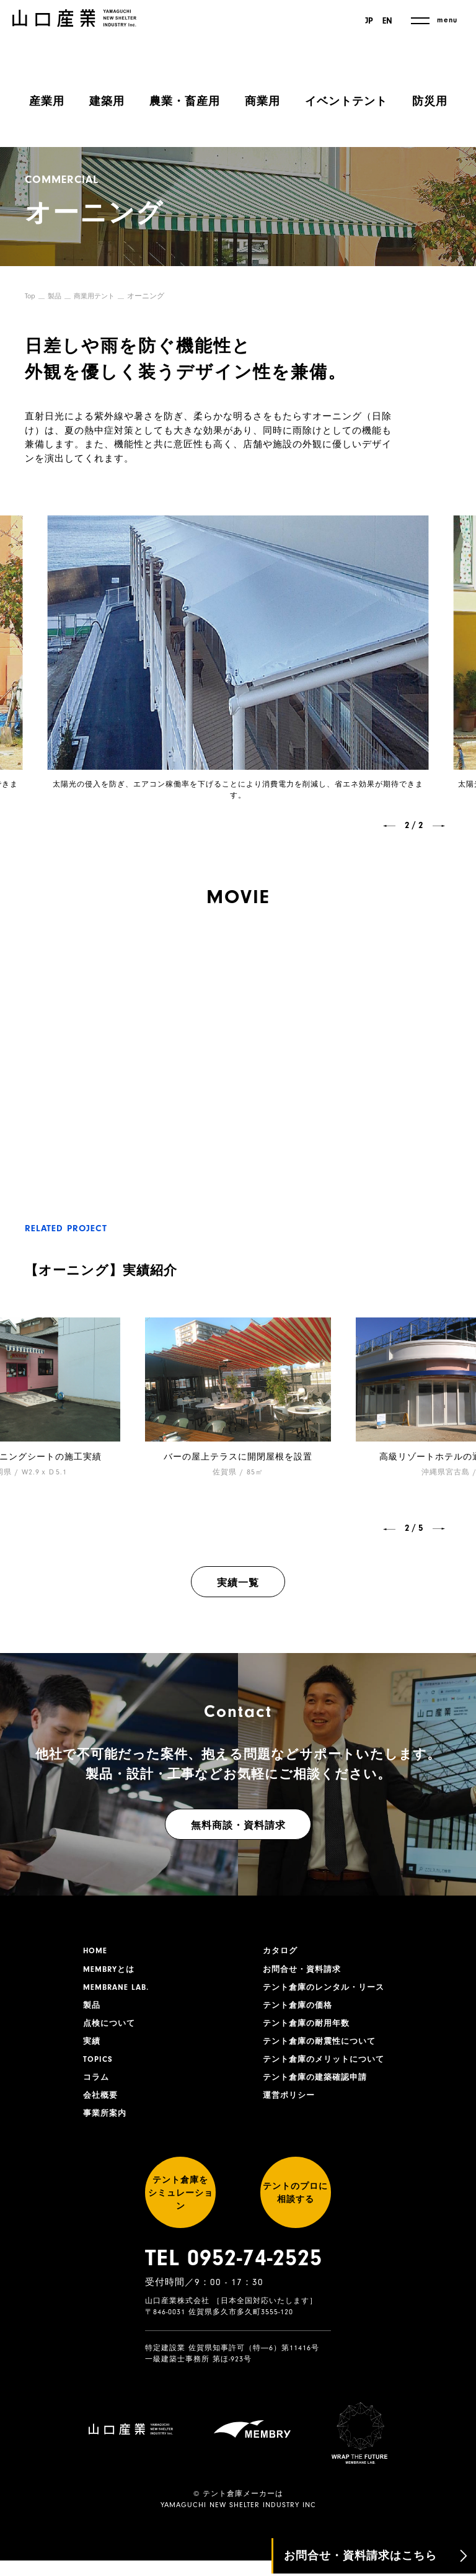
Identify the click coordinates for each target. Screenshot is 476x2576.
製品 (55, 296)
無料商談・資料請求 (238, 1825)
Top (30, 296)
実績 (92, 2047)
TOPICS (99, 2067)
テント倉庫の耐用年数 (309, 2028)
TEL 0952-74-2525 (233, 2285)
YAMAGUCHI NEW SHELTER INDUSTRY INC (238, 2520)
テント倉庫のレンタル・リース (328, 1990)
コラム (97, 2086)
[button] (389, 826)
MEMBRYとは (111, 1971)
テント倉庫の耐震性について (323, 2047)
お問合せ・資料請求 (304, 1971)
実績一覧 (238, 1583)
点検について (111, 2028)
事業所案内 (106, 2124)
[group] (238, 1397)
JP (367, 21)
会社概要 (101, 2105)
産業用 (46, 101)
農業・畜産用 (184, 101)
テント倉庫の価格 (300, 2009)
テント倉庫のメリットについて (328, 2067)
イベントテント (346, 101)
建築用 (107, 101)
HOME (96, 1951)
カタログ (281, 1951)
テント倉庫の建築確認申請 (318, 2086)
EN (387, 21)
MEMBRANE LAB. (118, 1990)
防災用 (429, 101)
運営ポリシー (291, 2105)
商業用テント (98, 296)
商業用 (262, 101)
